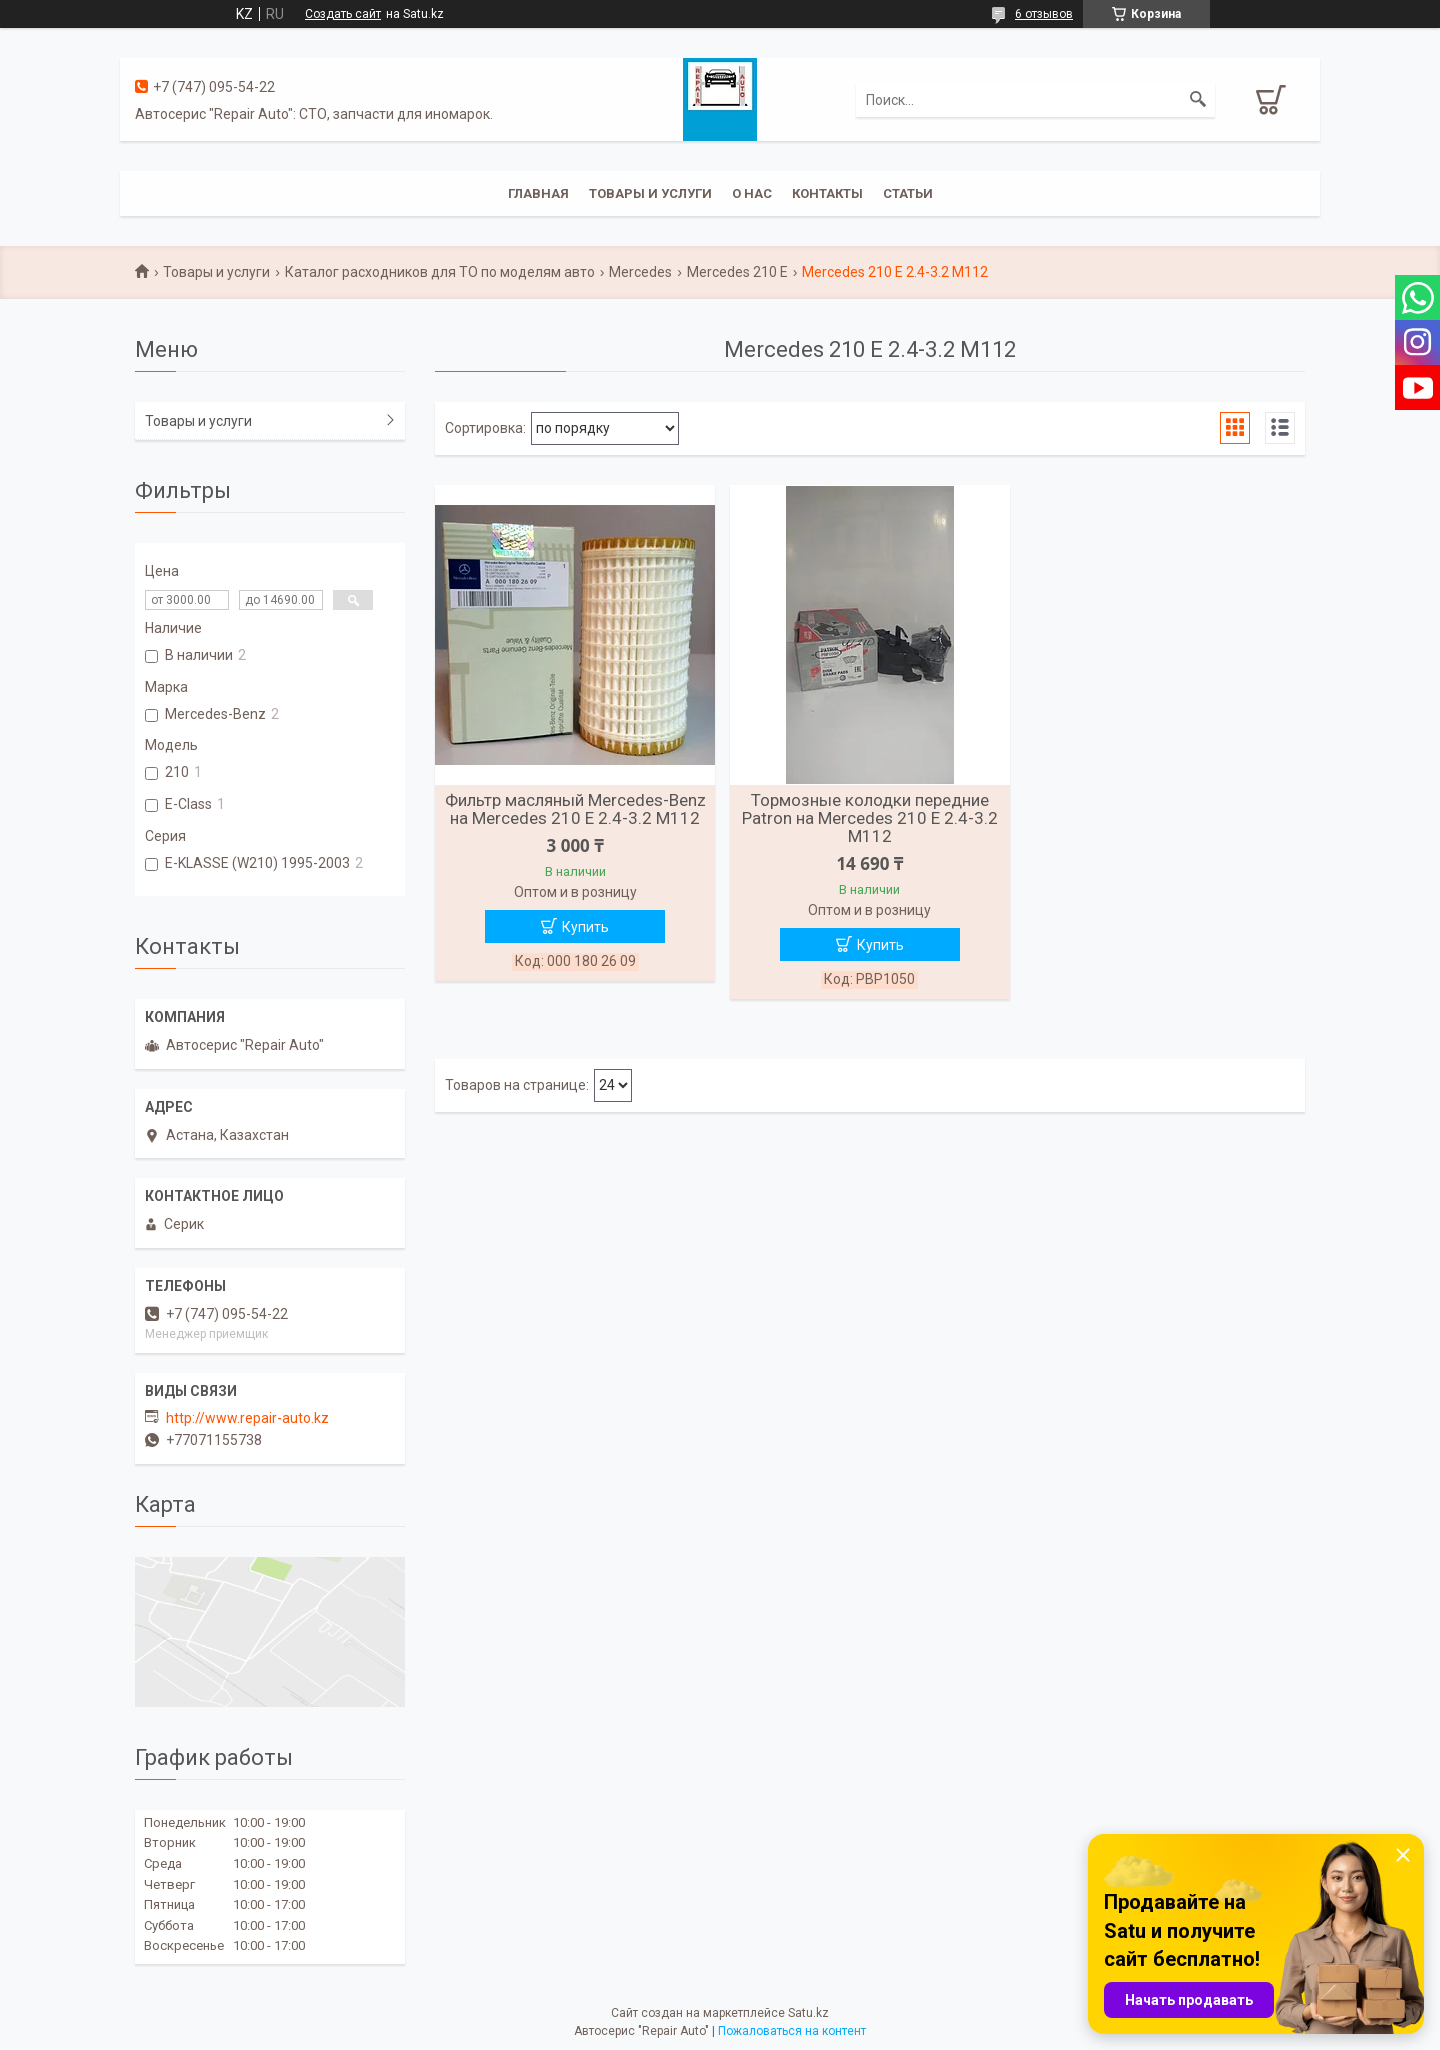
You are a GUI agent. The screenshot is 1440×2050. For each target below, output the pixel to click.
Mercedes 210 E (737, 272)
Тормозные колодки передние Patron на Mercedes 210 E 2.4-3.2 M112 (870, 818)
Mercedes (640, 272)
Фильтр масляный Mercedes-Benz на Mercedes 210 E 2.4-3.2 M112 (575, 809)
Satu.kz (808, 2013)
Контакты (827, 193)
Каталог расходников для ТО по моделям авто (440, 272)
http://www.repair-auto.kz (247, 1418)
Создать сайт (343, 14)
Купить (585, 927)
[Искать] (1198, 100)
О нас (752, 193)
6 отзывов (1044, 14)
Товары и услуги (650, 193)
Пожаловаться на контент (792, 2031)
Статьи (908, 193)
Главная (538, 193)
